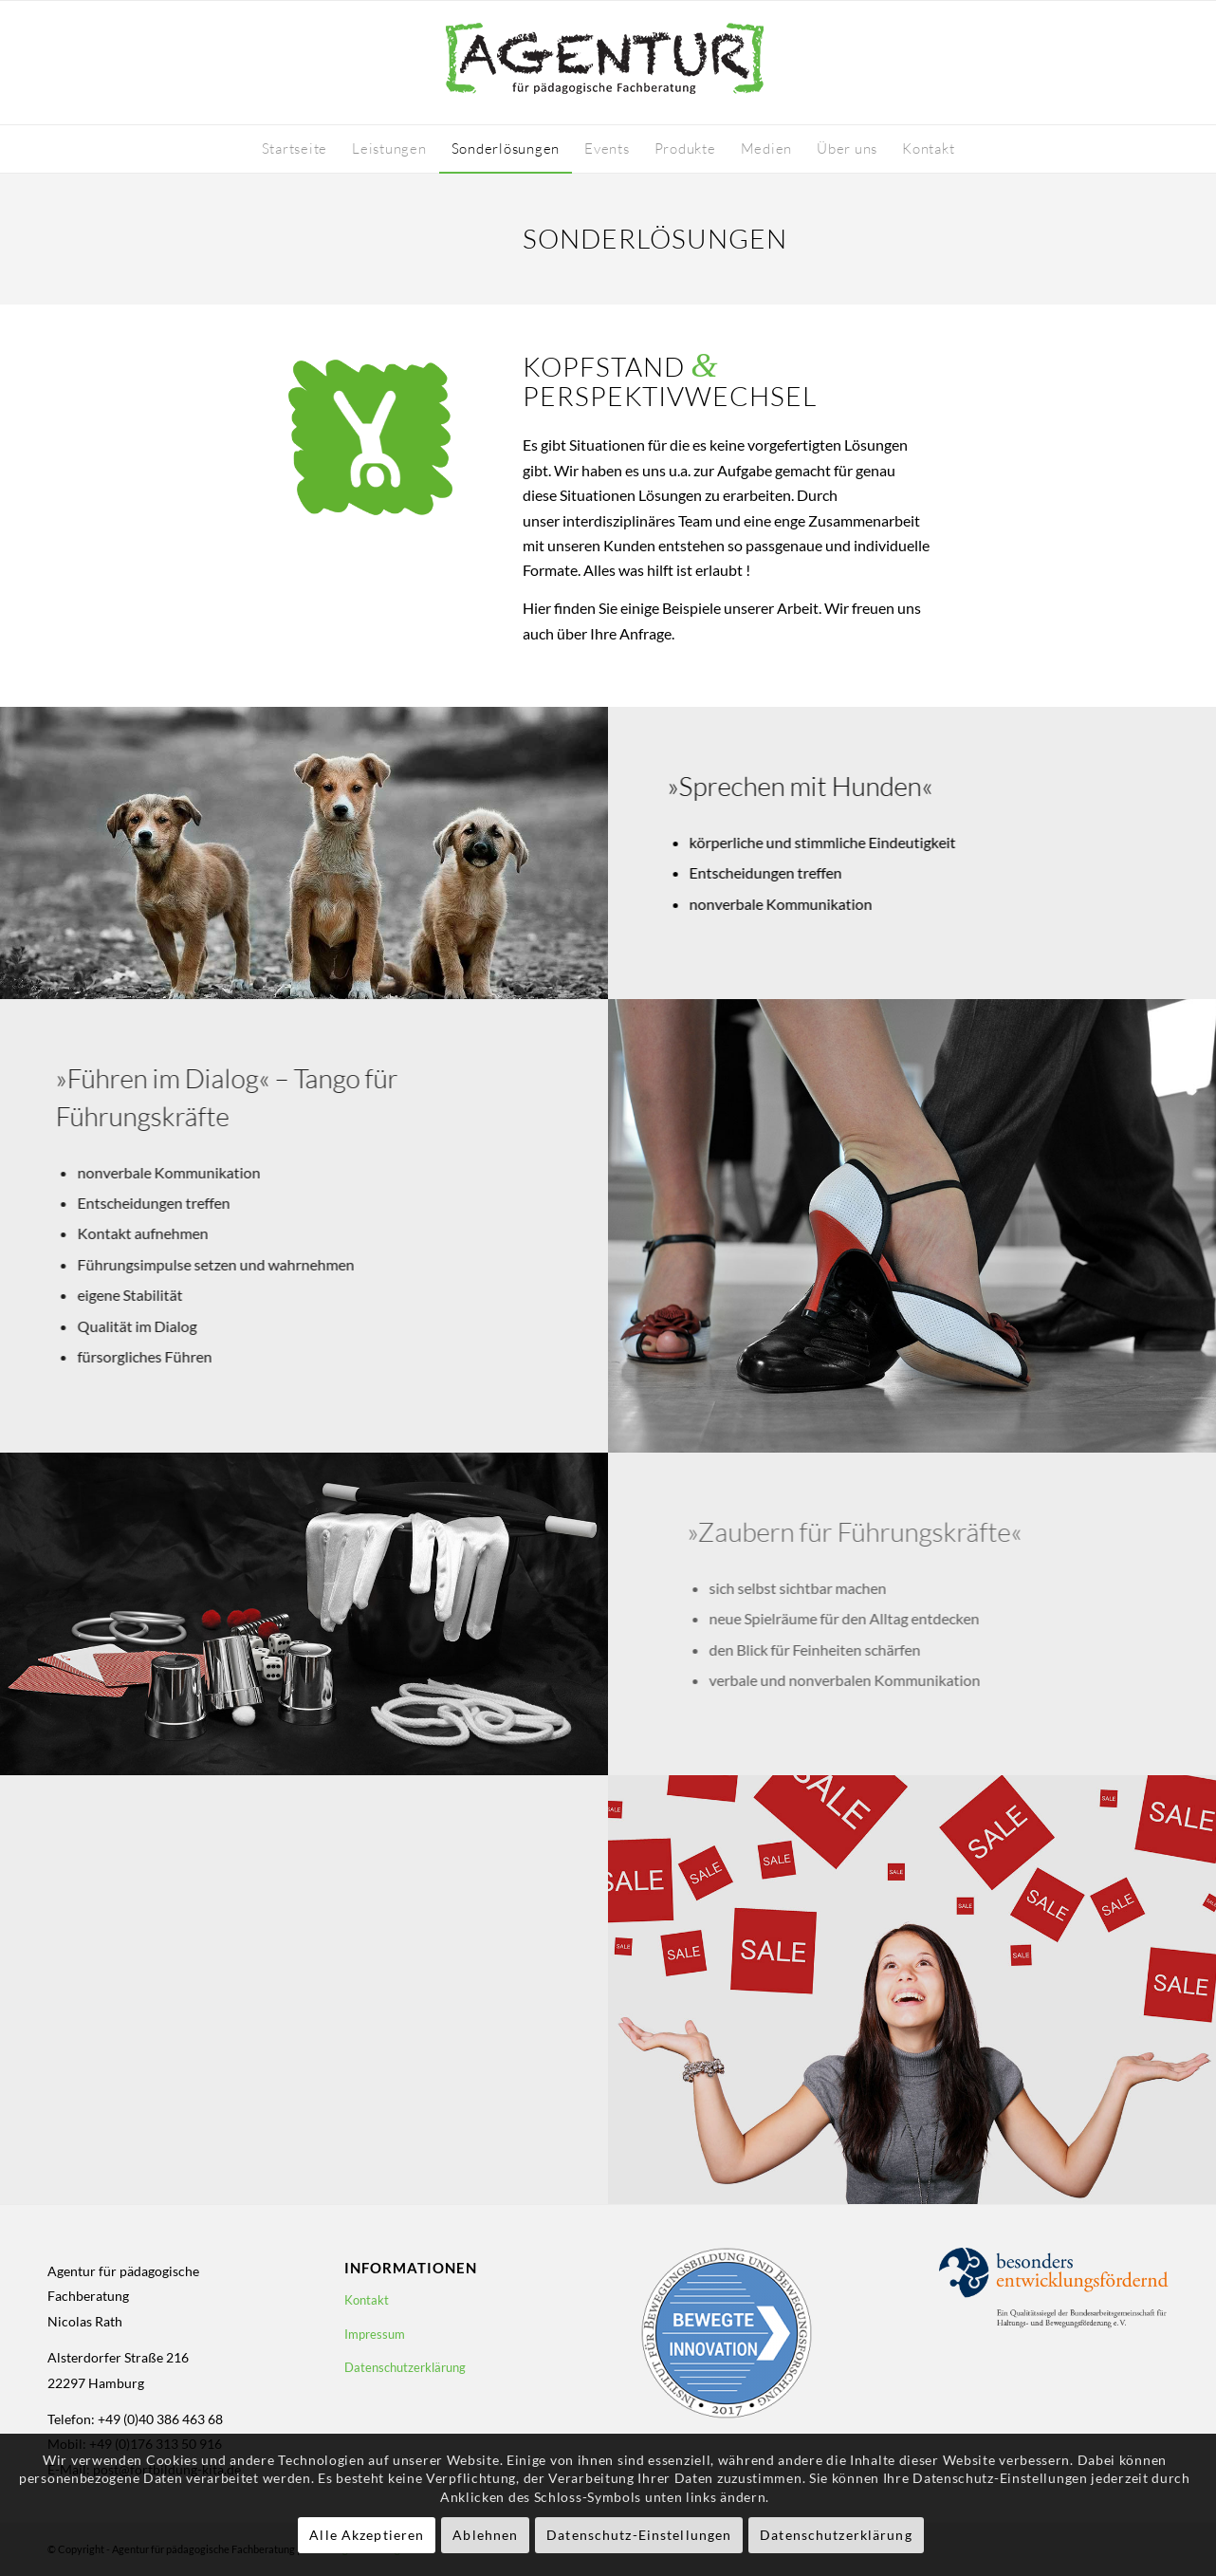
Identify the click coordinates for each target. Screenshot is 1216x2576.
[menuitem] (295, 149)
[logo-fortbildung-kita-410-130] (608, 62)
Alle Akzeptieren (366, 2535)
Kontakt (366, 2299)
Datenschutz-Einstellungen (638, 2535)
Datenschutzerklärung (405, 2367)
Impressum (374, 2334)
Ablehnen (485, 2535)
